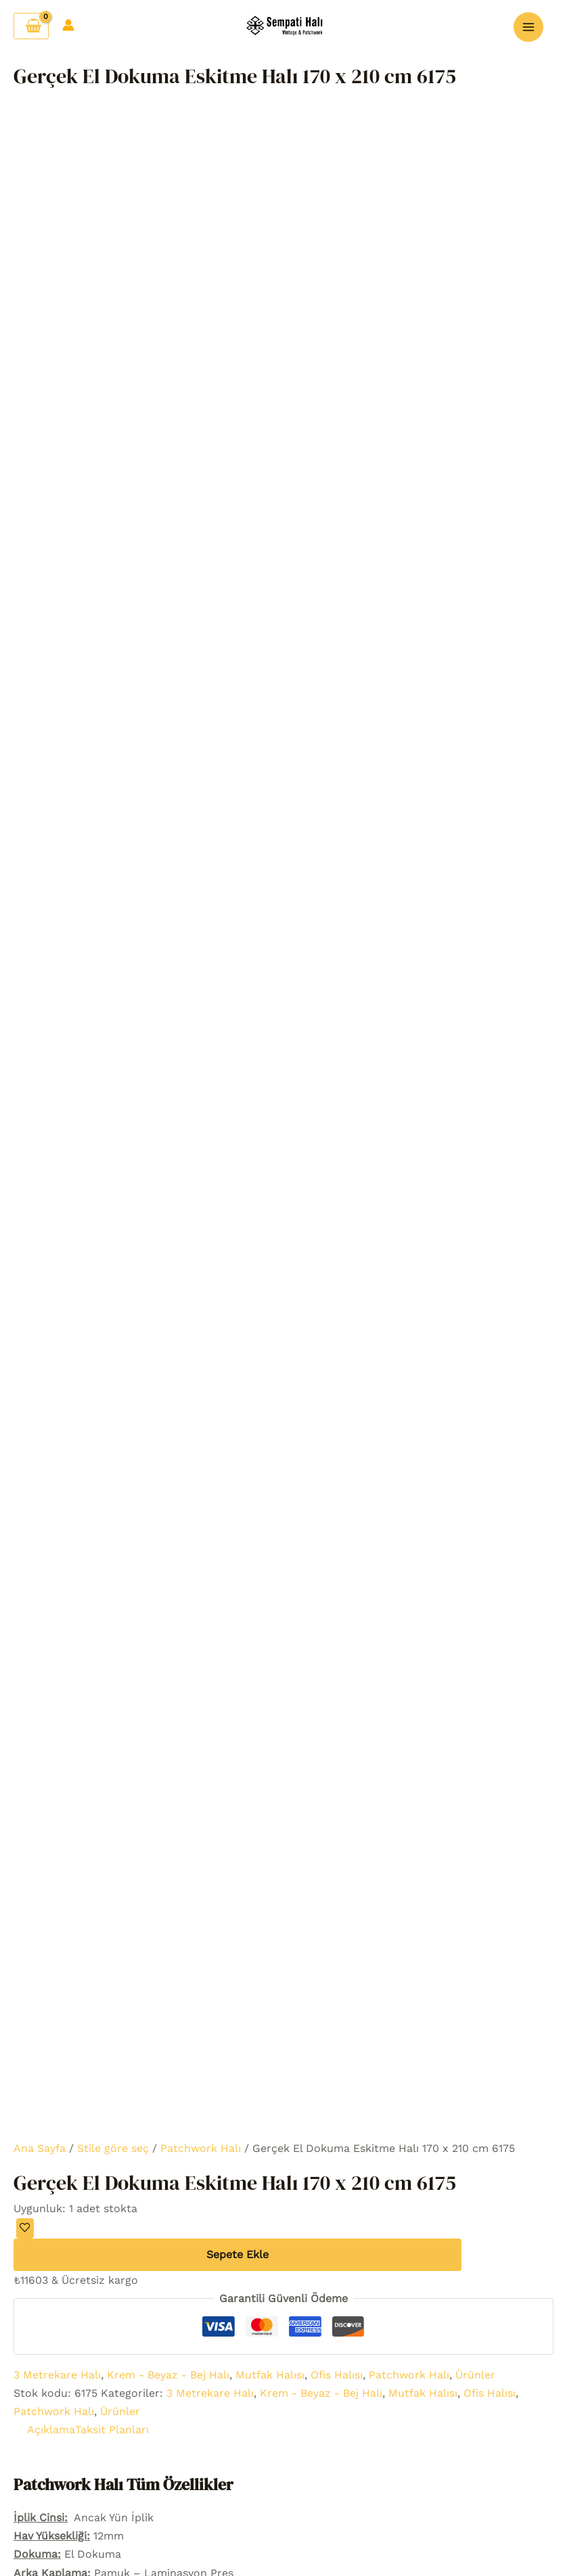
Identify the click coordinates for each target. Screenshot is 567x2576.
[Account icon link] (68, 22)
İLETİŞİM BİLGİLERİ (433, 2146)
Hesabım (133, 2046)
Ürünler (475, 435)
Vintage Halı (92, 2338)
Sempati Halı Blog (474, 2457)
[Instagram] (423, 1974)
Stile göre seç (113, 208)
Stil (92, 2374)
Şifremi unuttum (133, 2083)
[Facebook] (403, 1974)
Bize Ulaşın (133, 2028)
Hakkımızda (133, 2010)
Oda (92, 2411)
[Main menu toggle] (528, 24)
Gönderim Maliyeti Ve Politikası (469, 2356)
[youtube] (444, 1974)
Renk (92, 2393)
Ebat (92, 2430)
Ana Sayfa (40, 208)
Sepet (133, 1991)
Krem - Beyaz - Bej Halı (168, 435)
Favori (134, 1973)
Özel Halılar (283, 2430)
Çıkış (133, 2102)
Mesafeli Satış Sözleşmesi (449, 2429)
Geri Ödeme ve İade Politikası (465, 2393)
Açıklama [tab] (51, 490)
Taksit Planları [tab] (112, 490)
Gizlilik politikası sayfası (456, 2319)
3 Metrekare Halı (57, 435)
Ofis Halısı (337, 435)
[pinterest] (464, 1974)
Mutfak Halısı (269, 435)
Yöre (92, 2448)
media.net (289, 2535)
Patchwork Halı (200, 208)
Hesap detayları (134, 2065)
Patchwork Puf (283, 2412)
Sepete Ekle (237, 314)
